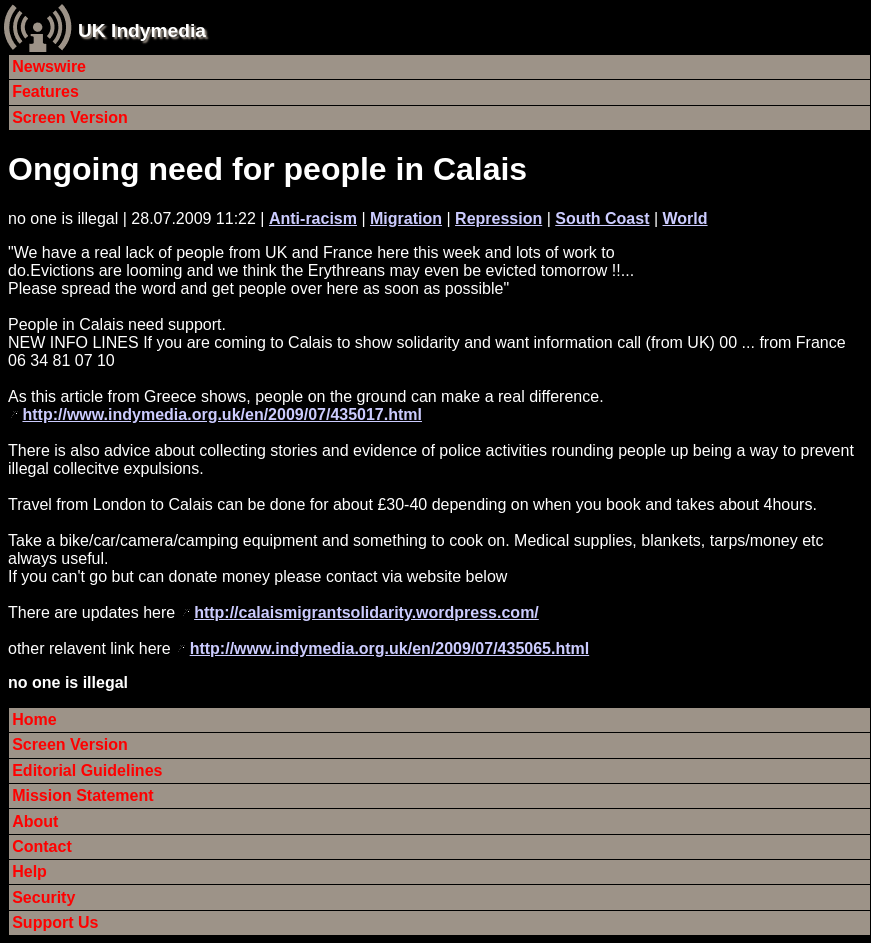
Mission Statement (82, 795)
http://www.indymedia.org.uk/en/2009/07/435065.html (390, 648)
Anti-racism (313, 218)
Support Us (55, 922)
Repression (498, 218)
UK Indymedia (142, 30)
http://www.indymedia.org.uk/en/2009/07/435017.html (222, 414)
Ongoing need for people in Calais (267, 169)
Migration (406, 218)
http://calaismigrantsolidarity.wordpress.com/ (366, 612)
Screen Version (70, 117)
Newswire (49, 66)
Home (34, 719)
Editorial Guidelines (87, 770)
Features (45, 91)
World (685, 218)
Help (29, 871)
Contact (42, 846)
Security (43, 897)
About (35, 821)
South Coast (602, 218)
